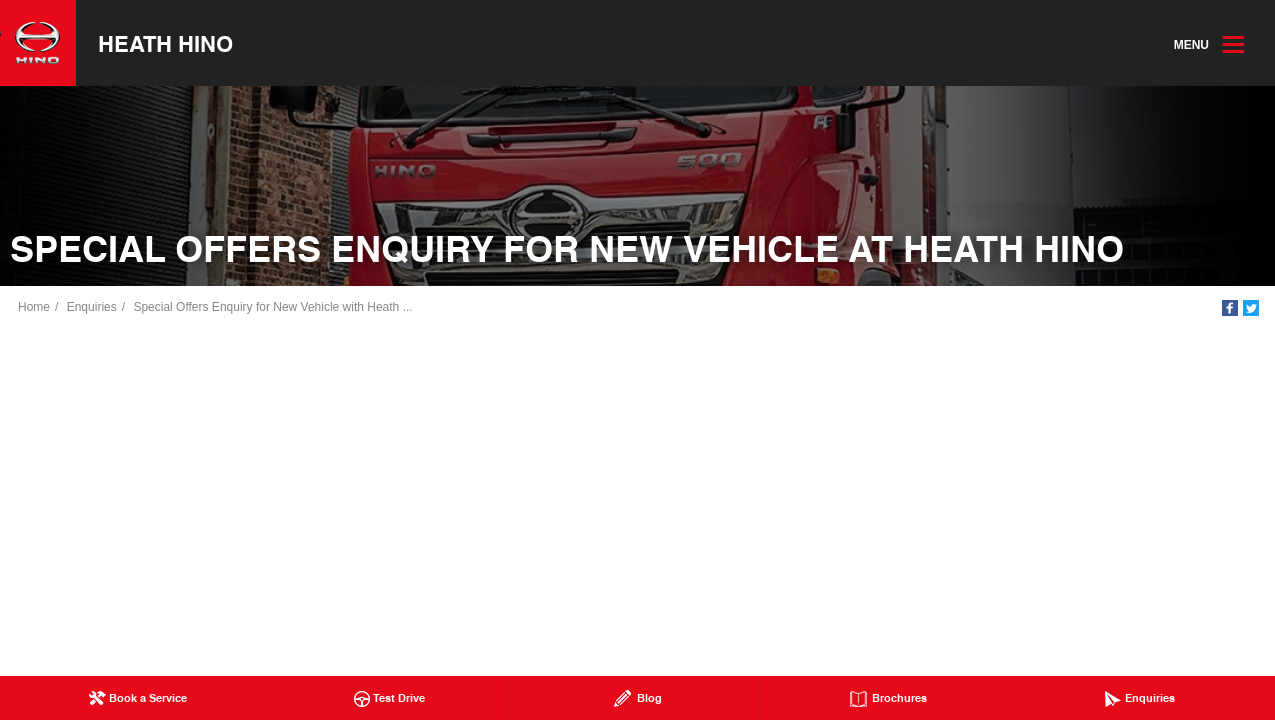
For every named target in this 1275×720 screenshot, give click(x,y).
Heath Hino (165, 43)
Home (34, 307)
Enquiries (92, 307)
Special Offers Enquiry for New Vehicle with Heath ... (272, 307)
